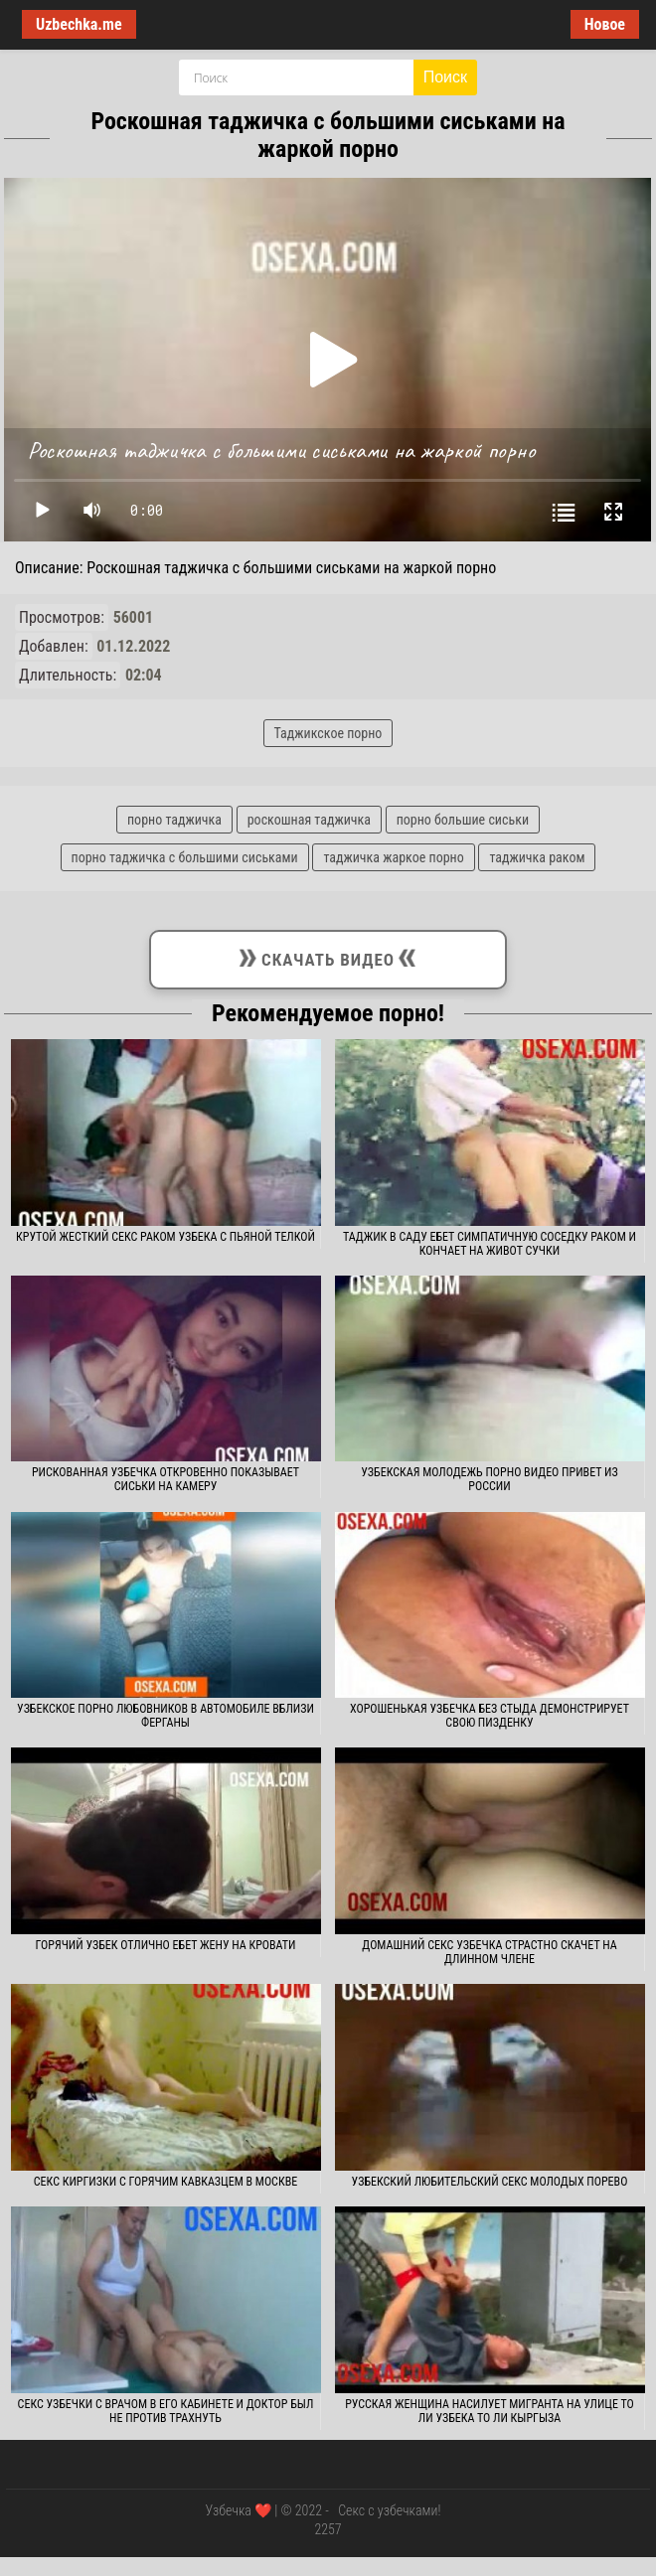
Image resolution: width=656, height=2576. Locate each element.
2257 (327, 2529)
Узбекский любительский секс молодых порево (490, 2182)
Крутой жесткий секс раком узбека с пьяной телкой (165, 1237)
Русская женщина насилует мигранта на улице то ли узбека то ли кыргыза (489, 2411)
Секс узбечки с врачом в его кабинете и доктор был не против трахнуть (166, 2411)
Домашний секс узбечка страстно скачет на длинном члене (489, 1952)
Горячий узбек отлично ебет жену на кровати (166, 1945)
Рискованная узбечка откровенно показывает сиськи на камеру (165, 1479)
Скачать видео (328, 956)
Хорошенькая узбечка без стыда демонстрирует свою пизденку (489, 1716)
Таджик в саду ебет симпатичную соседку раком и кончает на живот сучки (489, 1244)
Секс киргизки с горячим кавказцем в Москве (165, 2182)
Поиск (445, 77)
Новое (604, 24)
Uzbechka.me (79, 24)
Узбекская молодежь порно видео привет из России (489, 1479)
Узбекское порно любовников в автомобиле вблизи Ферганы (165, 1716)
